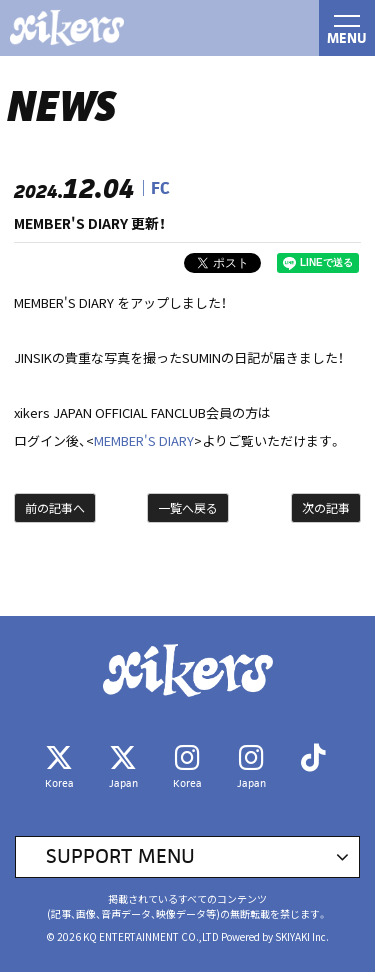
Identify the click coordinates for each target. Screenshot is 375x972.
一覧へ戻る (188, 507)
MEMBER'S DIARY (144, 440)
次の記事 (326, 507)
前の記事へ (55, 507)
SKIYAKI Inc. (302, 936)
